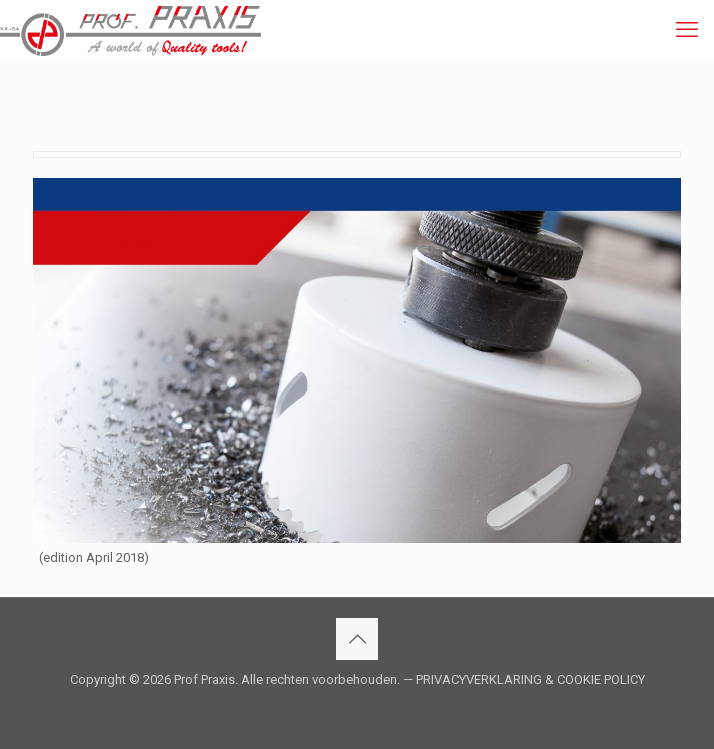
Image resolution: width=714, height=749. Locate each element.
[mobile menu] (687, 30)
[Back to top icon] (357, 639)
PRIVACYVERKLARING (479, 679)
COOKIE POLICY (601, 679)
